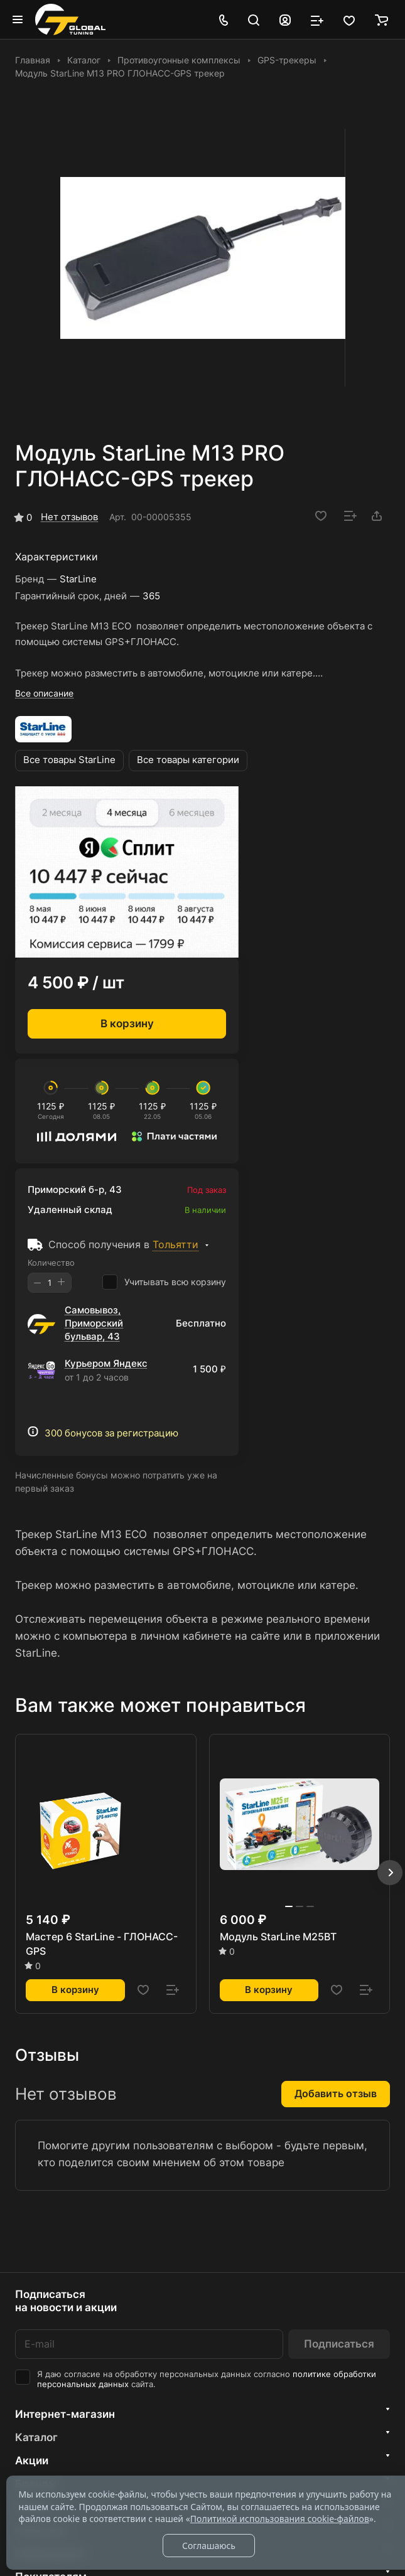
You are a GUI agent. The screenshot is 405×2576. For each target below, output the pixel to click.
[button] (389, 1872)
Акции (31, 2460)
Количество (51, 1263)
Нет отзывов (69, 517)
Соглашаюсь (208, 2546)
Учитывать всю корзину (164, 1282)
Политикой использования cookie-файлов (279, 2519)
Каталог (36, 2437)
